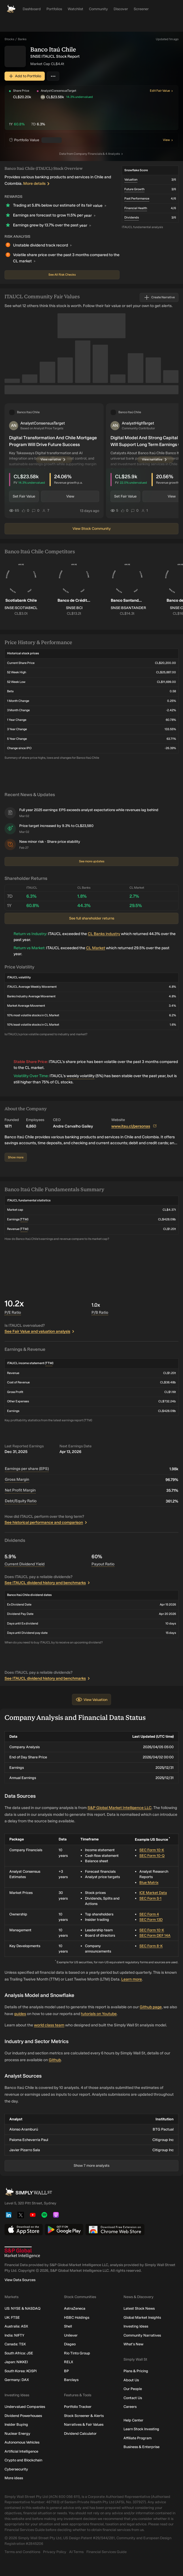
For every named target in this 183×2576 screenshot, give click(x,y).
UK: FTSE (12, 2317)
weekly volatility (81, 1075)
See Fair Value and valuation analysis (40, 1331)
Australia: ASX (16, 2326)
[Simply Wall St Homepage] (11, 9)
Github (55, 2060)
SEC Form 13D (151, 1919)
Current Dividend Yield (24, 1564)
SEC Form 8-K (151, 1946)
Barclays (71, 2380)
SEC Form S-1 (150, 1898)
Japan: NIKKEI (16, 2362)
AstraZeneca (74, 2308)
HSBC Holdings (76, 2317)
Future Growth (134, 189)
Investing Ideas (136, 2326)
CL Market (95, 948)
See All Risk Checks (62, 275)
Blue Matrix (148, 1882)
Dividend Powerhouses (23, 2415)
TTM (24, 1219)
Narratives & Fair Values (83, 2424)
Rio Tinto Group (77, 2353)
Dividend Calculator (80, 2433)
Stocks (9, 39)
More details (37, 183)
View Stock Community (92, 528)
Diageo (70, 2344)
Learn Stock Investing (141, 2429)
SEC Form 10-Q (152, 1855)
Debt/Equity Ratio (21, 1501)
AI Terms (76, 2552)
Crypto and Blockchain (23, 2460)
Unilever (71, 2335)
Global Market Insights (142, 2317)
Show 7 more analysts (91, 2165)
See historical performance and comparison (47, 1522)
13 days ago (89, 510)
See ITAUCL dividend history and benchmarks (48, 1582)
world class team (49, 2025)
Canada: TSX (15, 2344)
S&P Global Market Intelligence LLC (120, 1807)
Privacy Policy (54, 2552)
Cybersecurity (16, 2469)
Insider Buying (16, 2424)
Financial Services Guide (106, 2552)
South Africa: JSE (19, 2353)
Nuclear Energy (17, 2433)
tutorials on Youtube (99, 2013)
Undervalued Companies (25, 2406)
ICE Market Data (153, 1893)
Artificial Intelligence (21, 2451)
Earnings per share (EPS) (27, 1468)
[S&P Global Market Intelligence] (91, 2252)
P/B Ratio (100, 1312)
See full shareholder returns (91, 918)
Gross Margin (17, 1479)
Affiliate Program (138, 2438)
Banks (22, 39)
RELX (68, 2362)
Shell (68, 2326)
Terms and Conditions (22, 2552)
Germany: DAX (17, 2380)
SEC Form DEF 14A (155, 1935)
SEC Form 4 (149, 1914)
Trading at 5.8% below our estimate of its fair (60, 205)
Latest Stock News (139, 2308)
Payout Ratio (103, 1564)
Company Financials (91, 154)
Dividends (131, 217)
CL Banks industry (104, 933)
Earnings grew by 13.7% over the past (52, 225)
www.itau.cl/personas (134, 1126)
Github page (151, 2007)
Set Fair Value (24, 496)
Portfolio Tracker (78, 2406)
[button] (94, 91)
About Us (131, 2380)
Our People (133, 2389)
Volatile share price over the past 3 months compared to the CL (66, 258)
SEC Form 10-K (151, 1850)
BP (66, 2371)
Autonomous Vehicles (22, 2442)
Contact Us (133, 2397)
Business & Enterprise (141, 2447)
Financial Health (135, 208)
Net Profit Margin (20, 1490)
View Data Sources (20, 2280)
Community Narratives (142, 2335)
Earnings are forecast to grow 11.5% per (54, 215)
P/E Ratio (13, 1312)
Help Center (133, 2420)
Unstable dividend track (42, 245)
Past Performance (136, 198)
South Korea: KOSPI (21, 2371)
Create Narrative (159, 297)
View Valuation (91, 1699)
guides (20, 2013)
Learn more (131, 1979)
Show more (16, 1157)
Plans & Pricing (136, 2371)
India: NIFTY (14, 2335)
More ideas (14, 2478)
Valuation (130, 179)
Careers (130, 2406)
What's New (133, 2344)
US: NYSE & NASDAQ (23, 2308)
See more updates (91, 861)
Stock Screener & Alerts (84, 2415)
